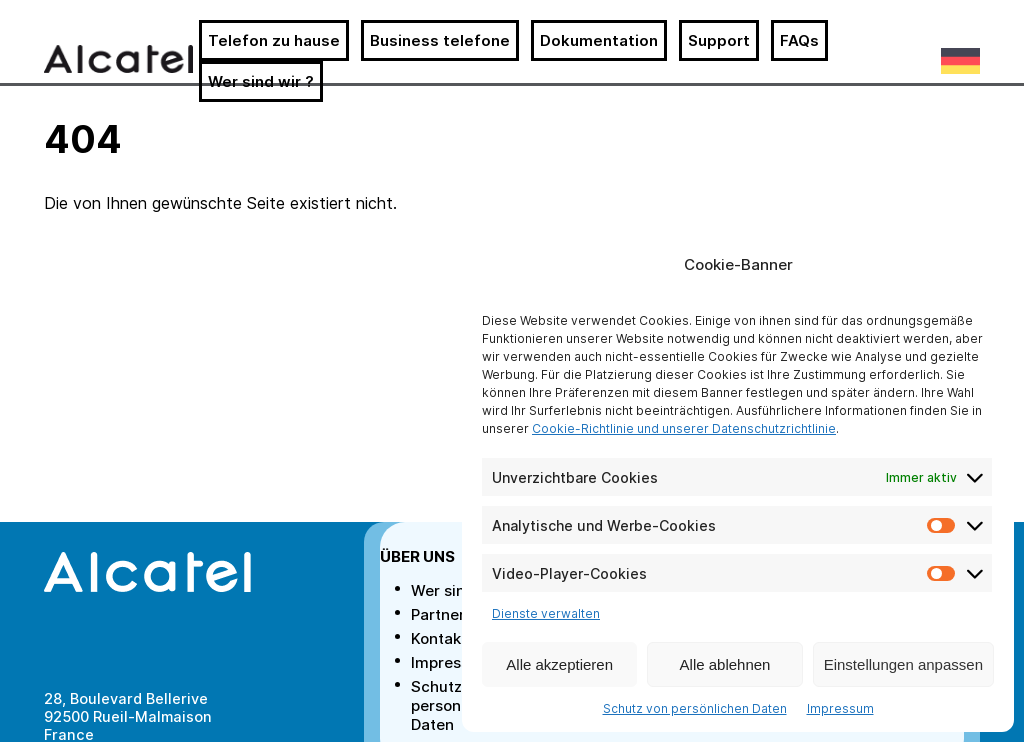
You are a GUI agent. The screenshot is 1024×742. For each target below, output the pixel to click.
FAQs (799, 40)
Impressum (840, 708)
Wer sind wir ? (261, 81)
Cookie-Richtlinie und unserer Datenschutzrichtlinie (684, 428)
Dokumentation (599, 40)
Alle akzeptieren (559, 664)
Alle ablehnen (725, 664)
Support (719, 40)
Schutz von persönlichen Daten (695, 708)
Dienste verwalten (546, 613)
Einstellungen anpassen (903, 664)
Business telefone (440, 40)
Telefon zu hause (274, 40)
